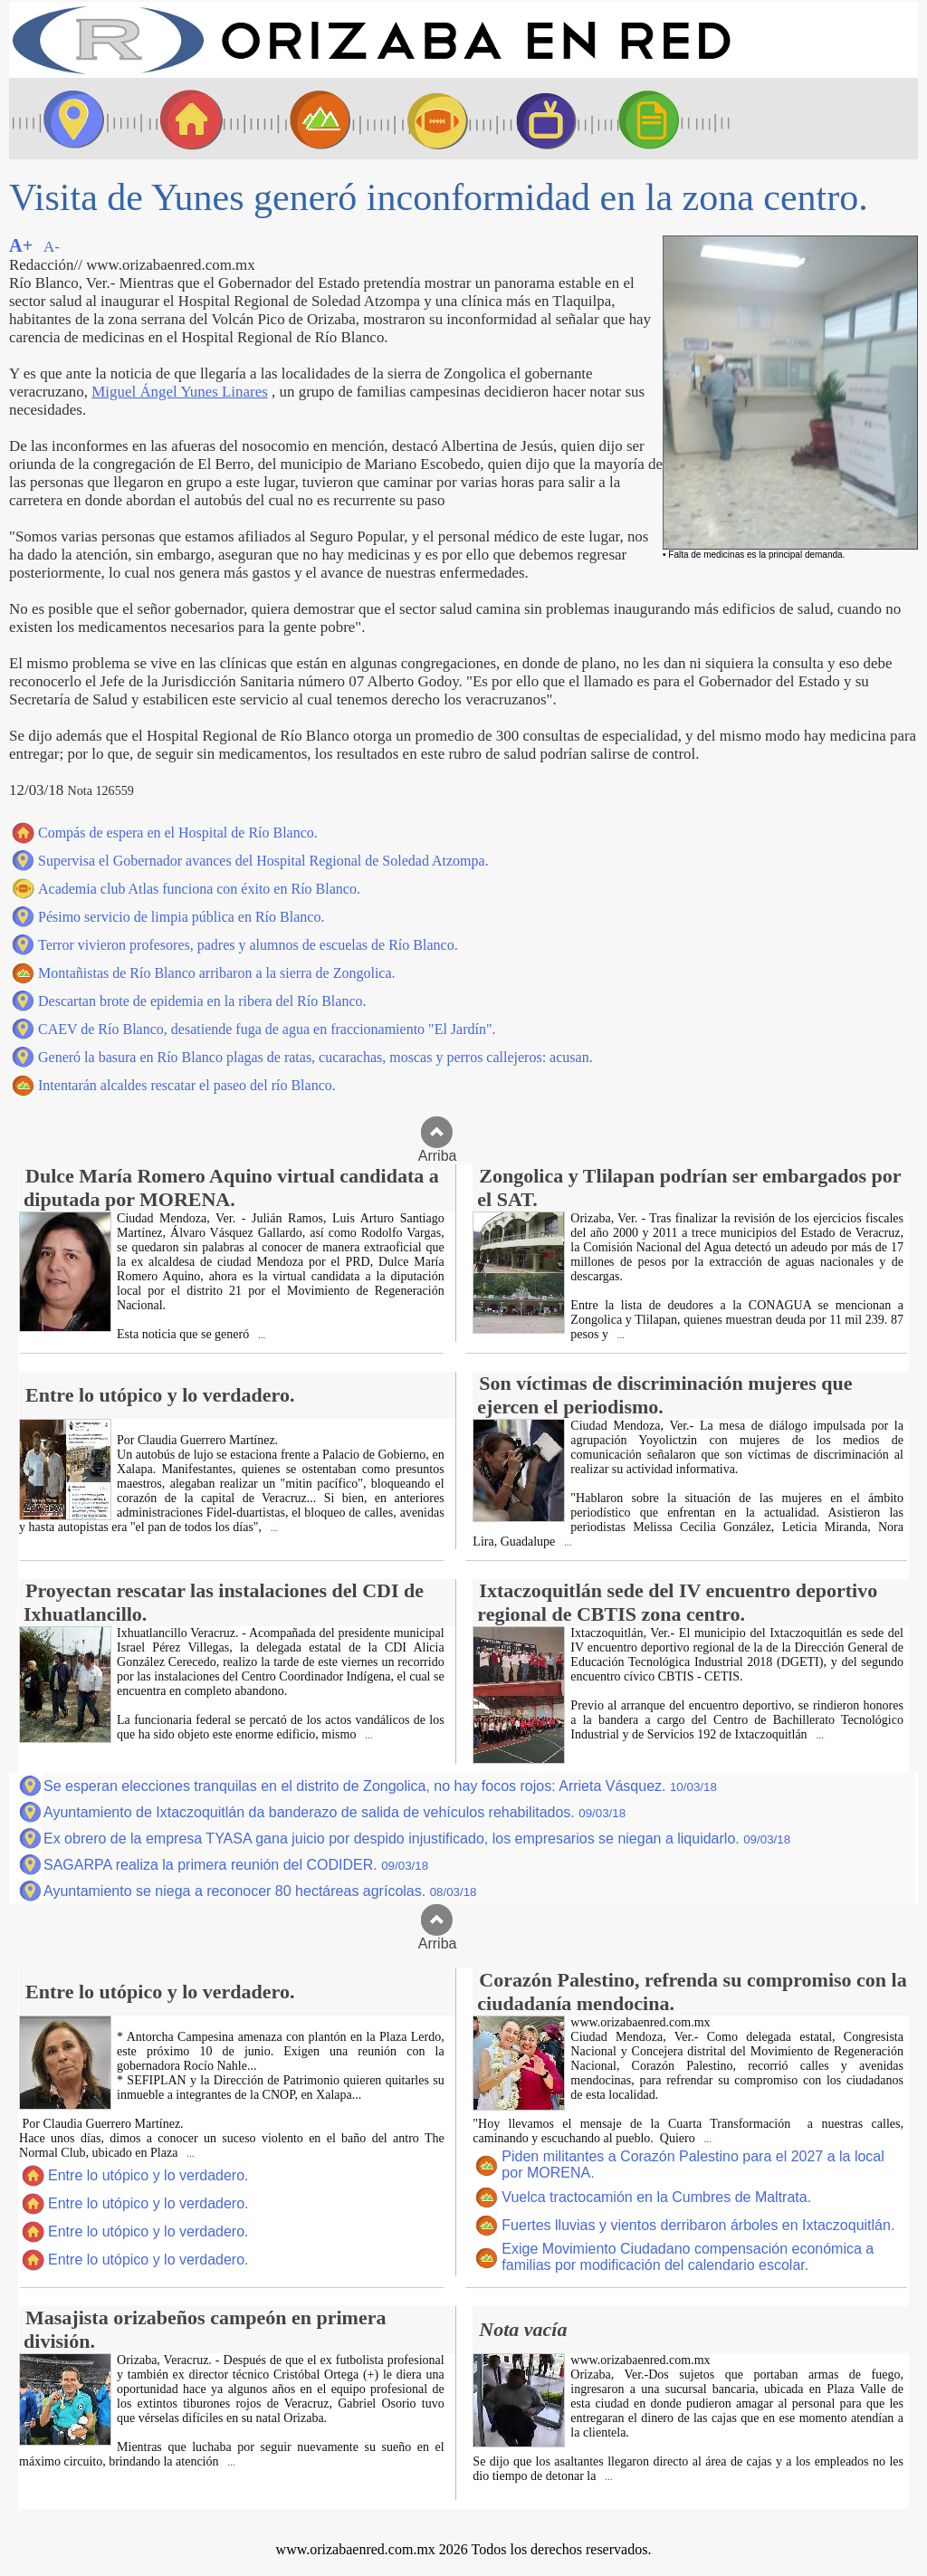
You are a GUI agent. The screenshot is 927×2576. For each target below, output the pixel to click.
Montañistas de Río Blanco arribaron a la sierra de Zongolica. (217, 973)
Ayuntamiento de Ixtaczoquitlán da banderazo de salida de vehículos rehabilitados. (334, 1812)
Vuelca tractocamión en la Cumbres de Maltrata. (656, 2197)
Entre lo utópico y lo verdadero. (148, 2175)
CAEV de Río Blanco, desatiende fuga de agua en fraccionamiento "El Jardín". (267, 1029)
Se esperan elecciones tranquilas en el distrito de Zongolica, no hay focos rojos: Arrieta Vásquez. (380, 1786)
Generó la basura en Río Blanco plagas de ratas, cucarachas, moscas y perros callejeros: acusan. (315, 1057)
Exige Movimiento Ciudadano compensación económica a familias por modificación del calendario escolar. (688, 2257)
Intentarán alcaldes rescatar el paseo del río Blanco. (187, 1085)
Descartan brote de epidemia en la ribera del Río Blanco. (202, 1001)
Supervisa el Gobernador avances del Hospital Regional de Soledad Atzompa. (263, 860)
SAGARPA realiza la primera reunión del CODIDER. (235, 1864)
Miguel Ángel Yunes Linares (179, 391)
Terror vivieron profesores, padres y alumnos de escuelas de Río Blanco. (248, 945)
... (260, 1335)
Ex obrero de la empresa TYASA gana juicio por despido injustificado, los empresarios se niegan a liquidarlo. (416, 1838)
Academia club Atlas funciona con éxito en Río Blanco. (199, 888)
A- (51, 246)
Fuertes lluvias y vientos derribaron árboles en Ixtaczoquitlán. (698, 2225)
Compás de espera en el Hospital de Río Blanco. (178, 832)
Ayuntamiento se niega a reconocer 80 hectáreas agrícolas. (260, 1891)
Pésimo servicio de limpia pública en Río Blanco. (181, 916)
